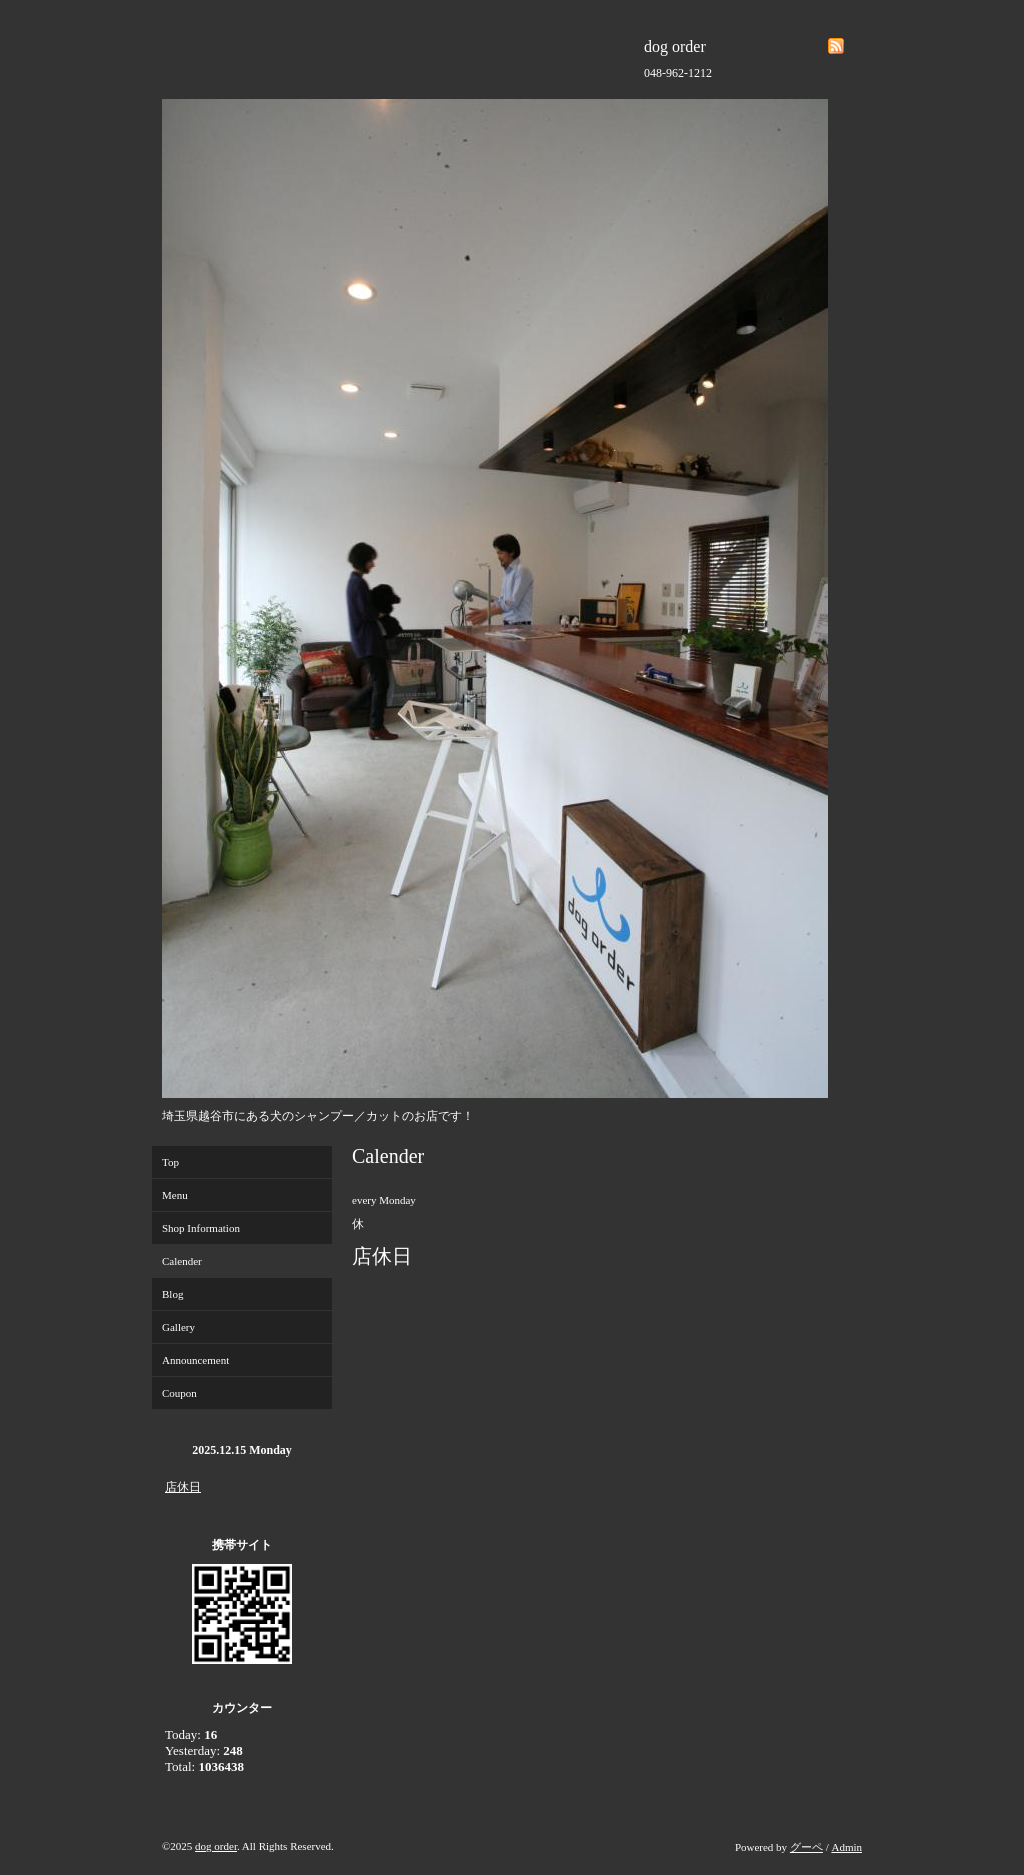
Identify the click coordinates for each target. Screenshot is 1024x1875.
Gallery (178, 1327)
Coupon (179, 1393)
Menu (175, 1195)
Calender (182, 1261)
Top (170, 1162)
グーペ (806, 1847)
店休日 (183, 1487)
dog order (216, 1846)
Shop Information (201, 1228)
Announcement (195, 1360)
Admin (846, 1847)
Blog (172, 1294)
